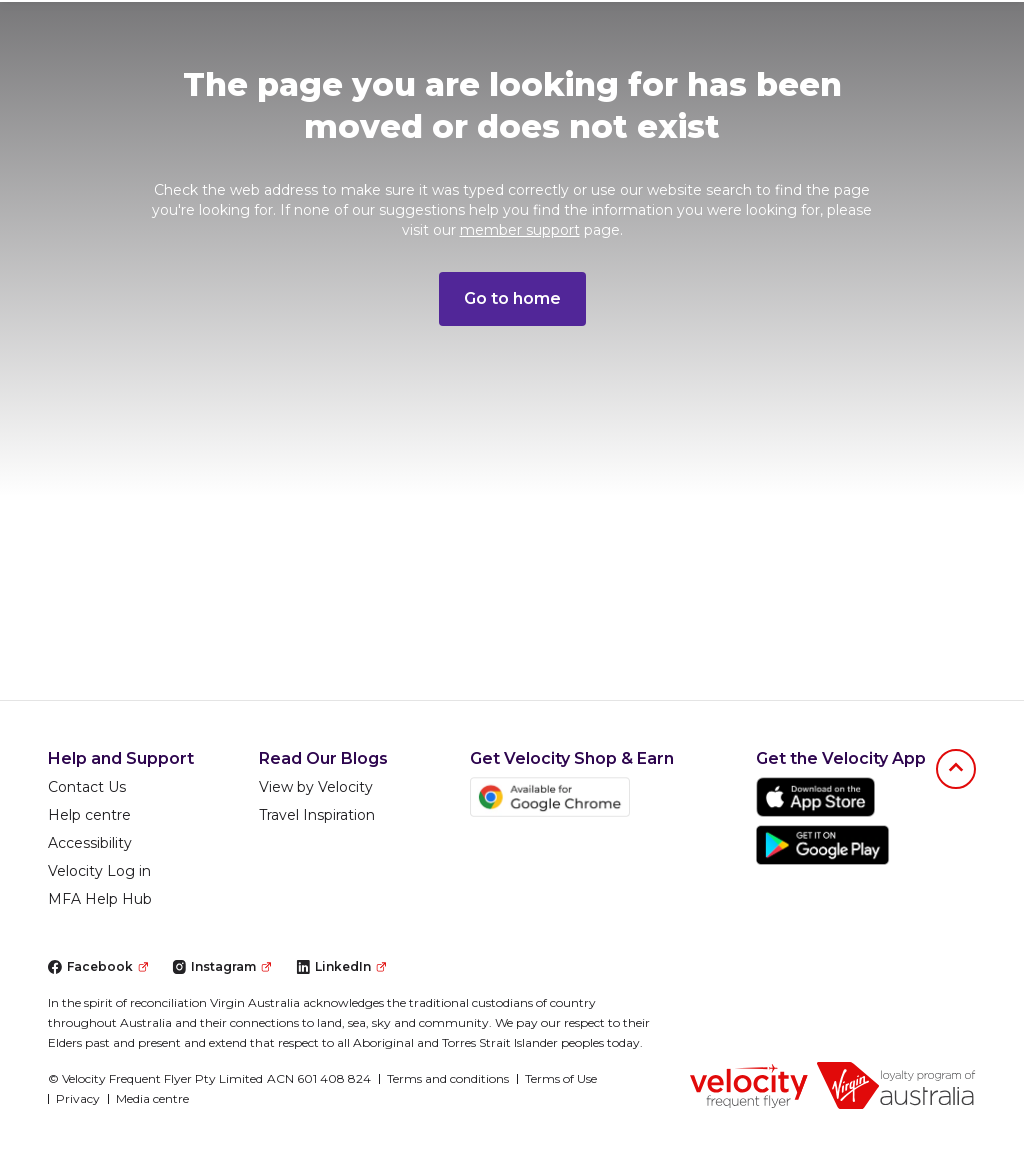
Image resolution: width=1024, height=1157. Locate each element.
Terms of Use (561, 1078)
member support (520, 230)
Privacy (78, 1098)
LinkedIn (341, 966)
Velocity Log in (99, 871)
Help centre (89, 815)
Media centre (152, 1098)
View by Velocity (316, 787)
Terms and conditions (448, 1078)
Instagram (221, 966)
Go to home (512, 298)
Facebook (98, 966)
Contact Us (87, 787)
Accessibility (90, 843)
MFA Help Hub (100, 899)
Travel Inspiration (317, 815)
